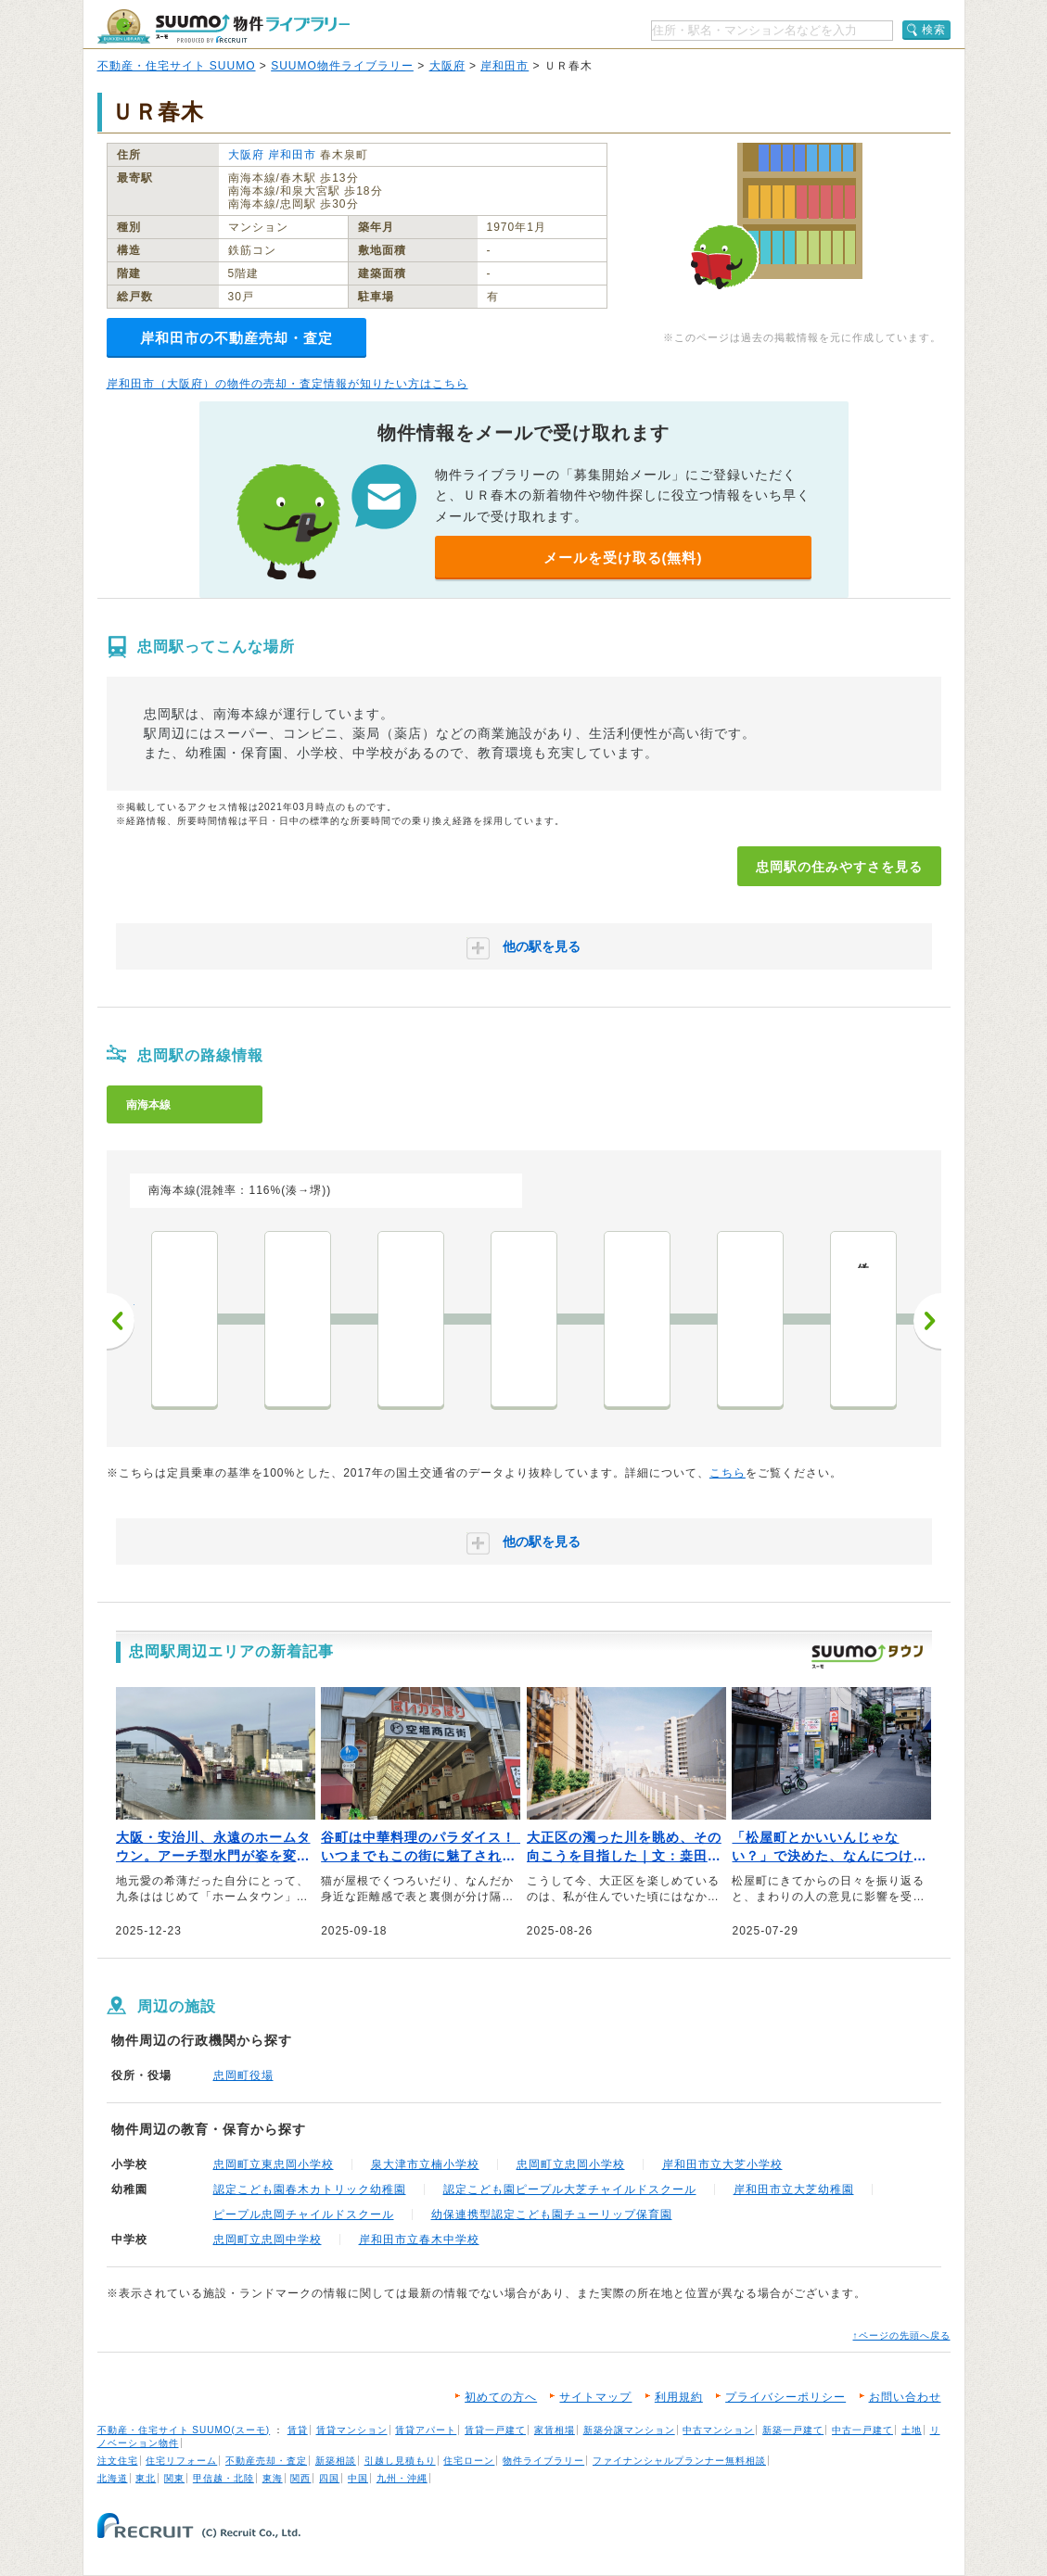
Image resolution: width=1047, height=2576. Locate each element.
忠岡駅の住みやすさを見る (839, 866)
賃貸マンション (352, 2430)
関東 (174, 2478)
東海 (272, 2478)
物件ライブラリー (543, 2460)
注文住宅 (117, 2460)
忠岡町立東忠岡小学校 (273, 2164)
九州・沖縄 (402, 2478)
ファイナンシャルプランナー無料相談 (679, 2460)
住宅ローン (468, 2460)
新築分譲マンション (629, 2430)
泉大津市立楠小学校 (425, 2164)
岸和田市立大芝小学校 (722, 2164)
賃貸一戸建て (495, 2430)
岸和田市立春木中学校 (419, 2239)
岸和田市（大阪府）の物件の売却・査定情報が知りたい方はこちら (287, 383)
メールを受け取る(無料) (623, 557)
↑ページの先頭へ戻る (902, 2335)
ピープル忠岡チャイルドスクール (303, 2214)
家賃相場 (554, 2430)
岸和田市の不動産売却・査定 (236, 338)
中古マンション (718, 2430)
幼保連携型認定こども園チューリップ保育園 (551, 2214)
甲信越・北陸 (223, 2478)
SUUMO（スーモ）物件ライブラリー (223, 26)
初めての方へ (501, 2397)
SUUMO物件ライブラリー (342, 65)
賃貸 (297, 2430)
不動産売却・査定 (266, 2460)
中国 (358, 2478)
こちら (727, 1472)
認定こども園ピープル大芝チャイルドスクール (569, 2189)
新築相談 (335, 2460)
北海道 (112, 2478)
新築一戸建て (793, 2430)
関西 (300, 2478)
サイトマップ (595, 2397)
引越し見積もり (400, 2460)
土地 (911, 2430)
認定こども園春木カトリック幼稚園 (309, 2189)
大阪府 (447, 65)
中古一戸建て (862, 2430)
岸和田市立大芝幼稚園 (794, 2189)
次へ (927, 1321)
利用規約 (679, 2397)
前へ (120, 1321)
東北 (145, 2478)
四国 (329, 2478)
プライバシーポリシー (785, 2397)
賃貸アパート (425, 2430)
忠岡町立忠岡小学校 (571, 2164)
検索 (934, 29)
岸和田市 (504, 65)
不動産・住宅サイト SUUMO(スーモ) (184, 2430)
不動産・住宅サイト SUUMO (176, 65)
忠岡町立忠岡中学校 (267, 2239)
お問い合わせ (905, 2397)
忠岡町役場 (243, 2075)
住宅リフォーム (181, 2460)
